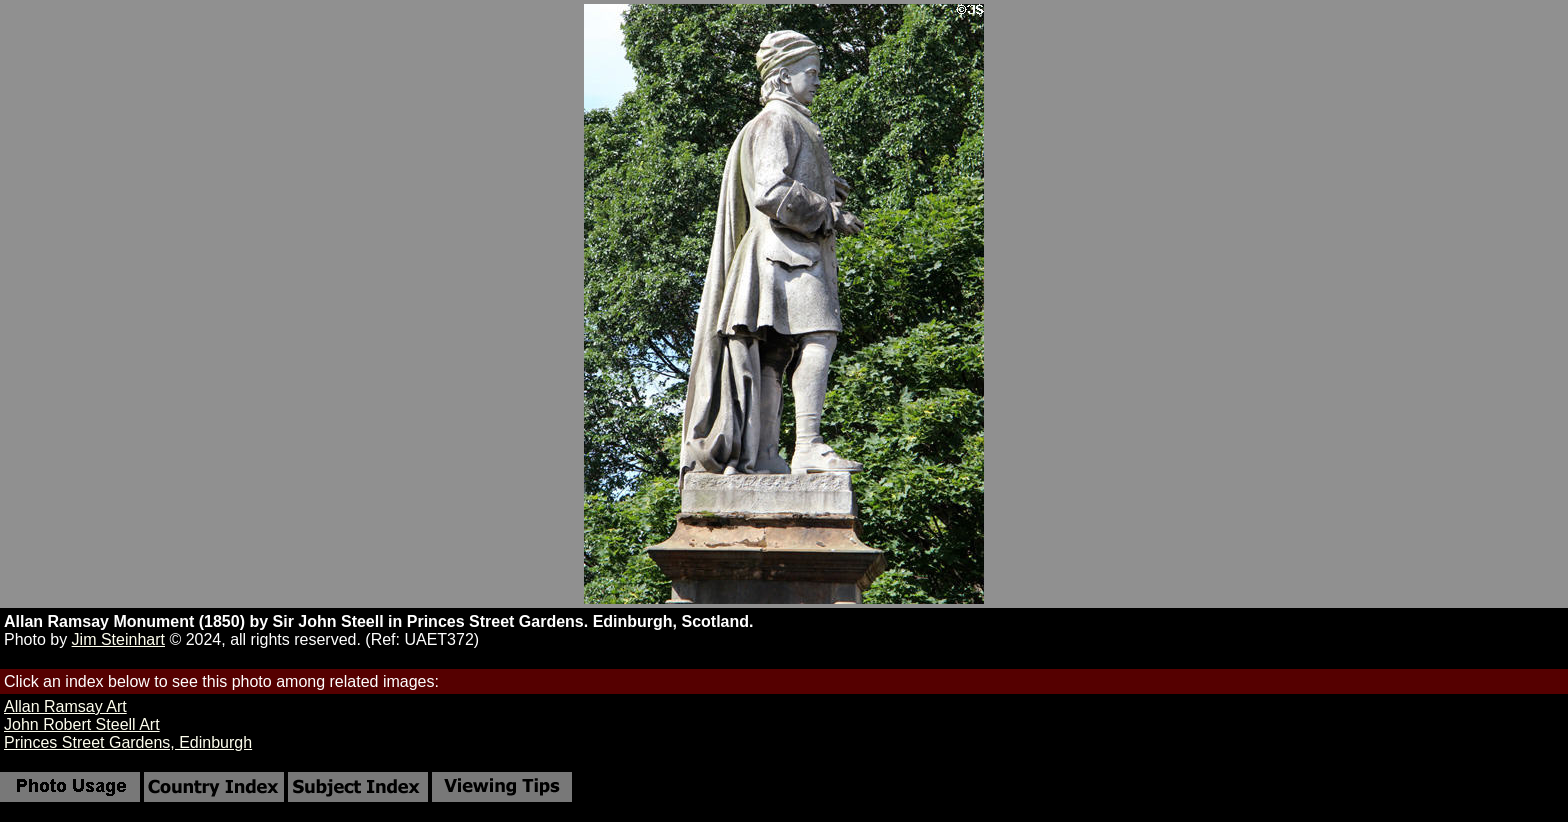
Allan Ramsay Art (65, 706)
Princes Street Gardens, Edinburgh (128, 742)
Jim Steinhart (118, 639)
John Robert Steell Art (82, 724)
